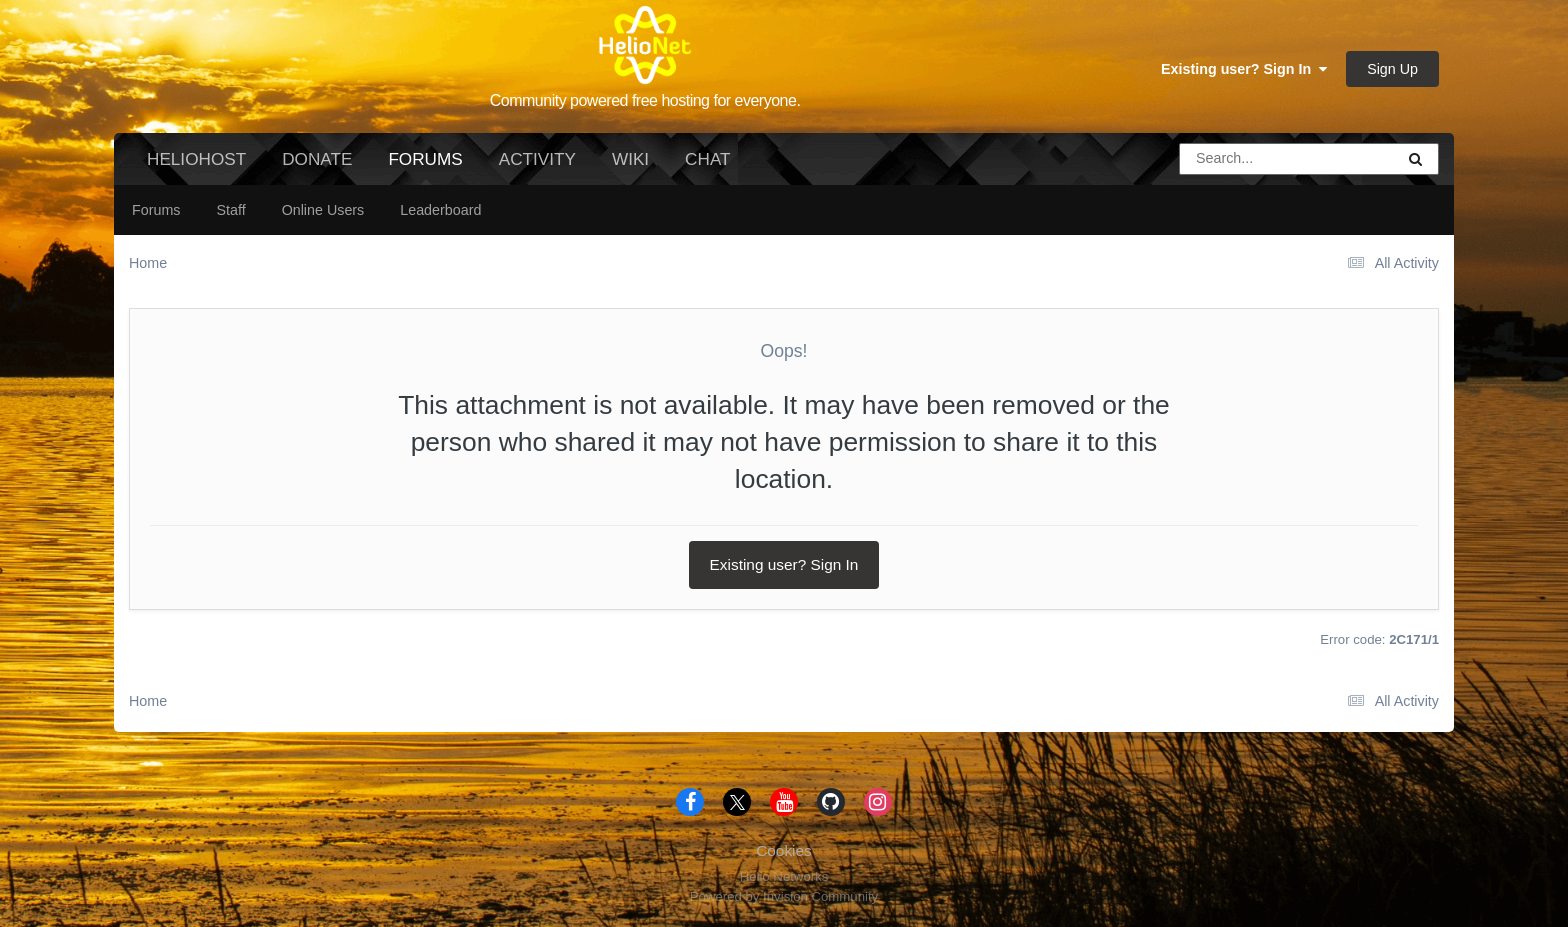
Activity (537, 159)
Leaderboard (440, 210)
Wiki (630, 159)
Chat (707, 159)
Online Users (323, 210)
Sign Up (1392, 69)
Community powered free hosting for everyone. (645, 100)
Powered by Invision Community (784, 896)
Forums (425, 167)
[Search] (1230, 159)
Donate (317, 159)
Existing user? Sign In (1244, 69)
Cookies (784, 850)
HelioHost (196, 159)
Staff (230, 210)
